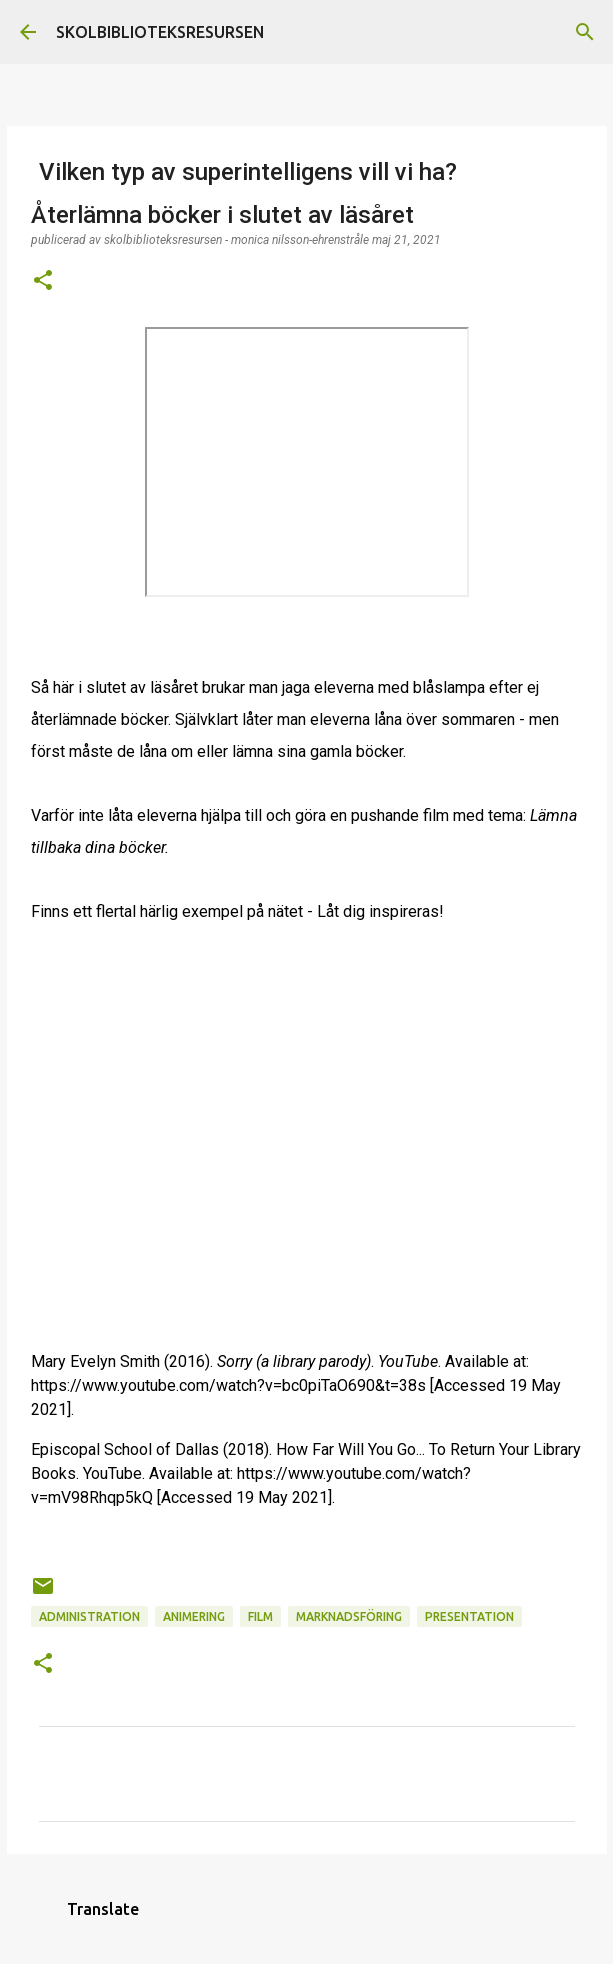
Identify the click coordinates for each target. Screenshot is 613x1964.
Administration (89, 1616)
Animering (194, 1616)
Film (260, 1616)
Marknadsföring (349, 1616)
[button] (43, 281)
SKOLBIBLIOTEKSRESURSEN (160, 32)
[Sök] (585, 32)
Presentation (469, 1616)
